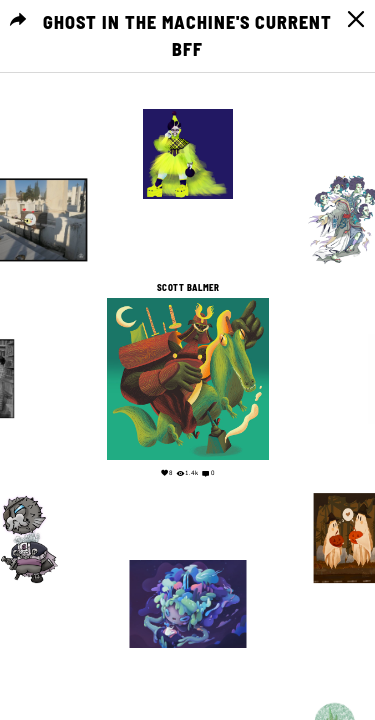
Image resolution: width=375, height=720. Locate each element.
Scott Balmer (188, 288)
